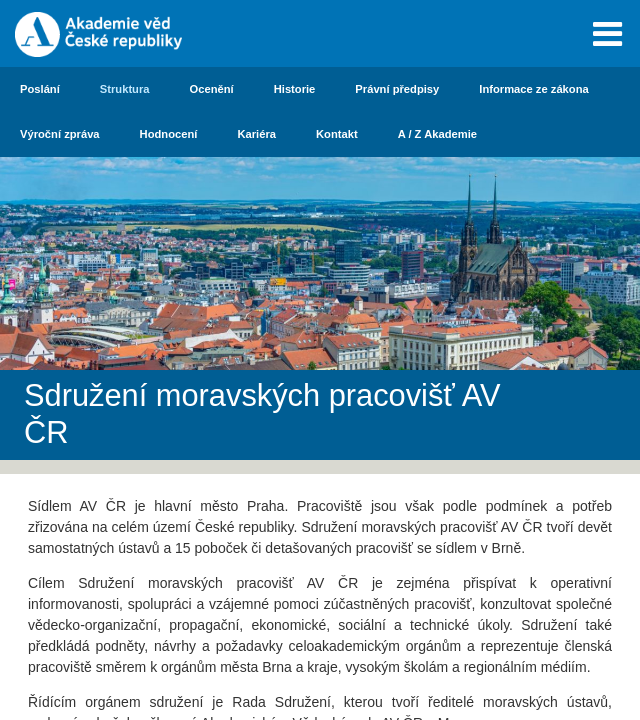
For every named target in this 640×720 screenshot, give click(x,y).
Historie (295, 89)
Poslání (40, 89)
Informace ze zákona (533, 89)
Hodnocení (169, 134)
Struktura (125, 89)
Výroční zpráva (60, 134)
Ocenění (212, 89)
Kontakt (337, 134)
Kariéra (256, 134)
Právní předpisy (397, 89)
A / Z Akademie (437, 134)
